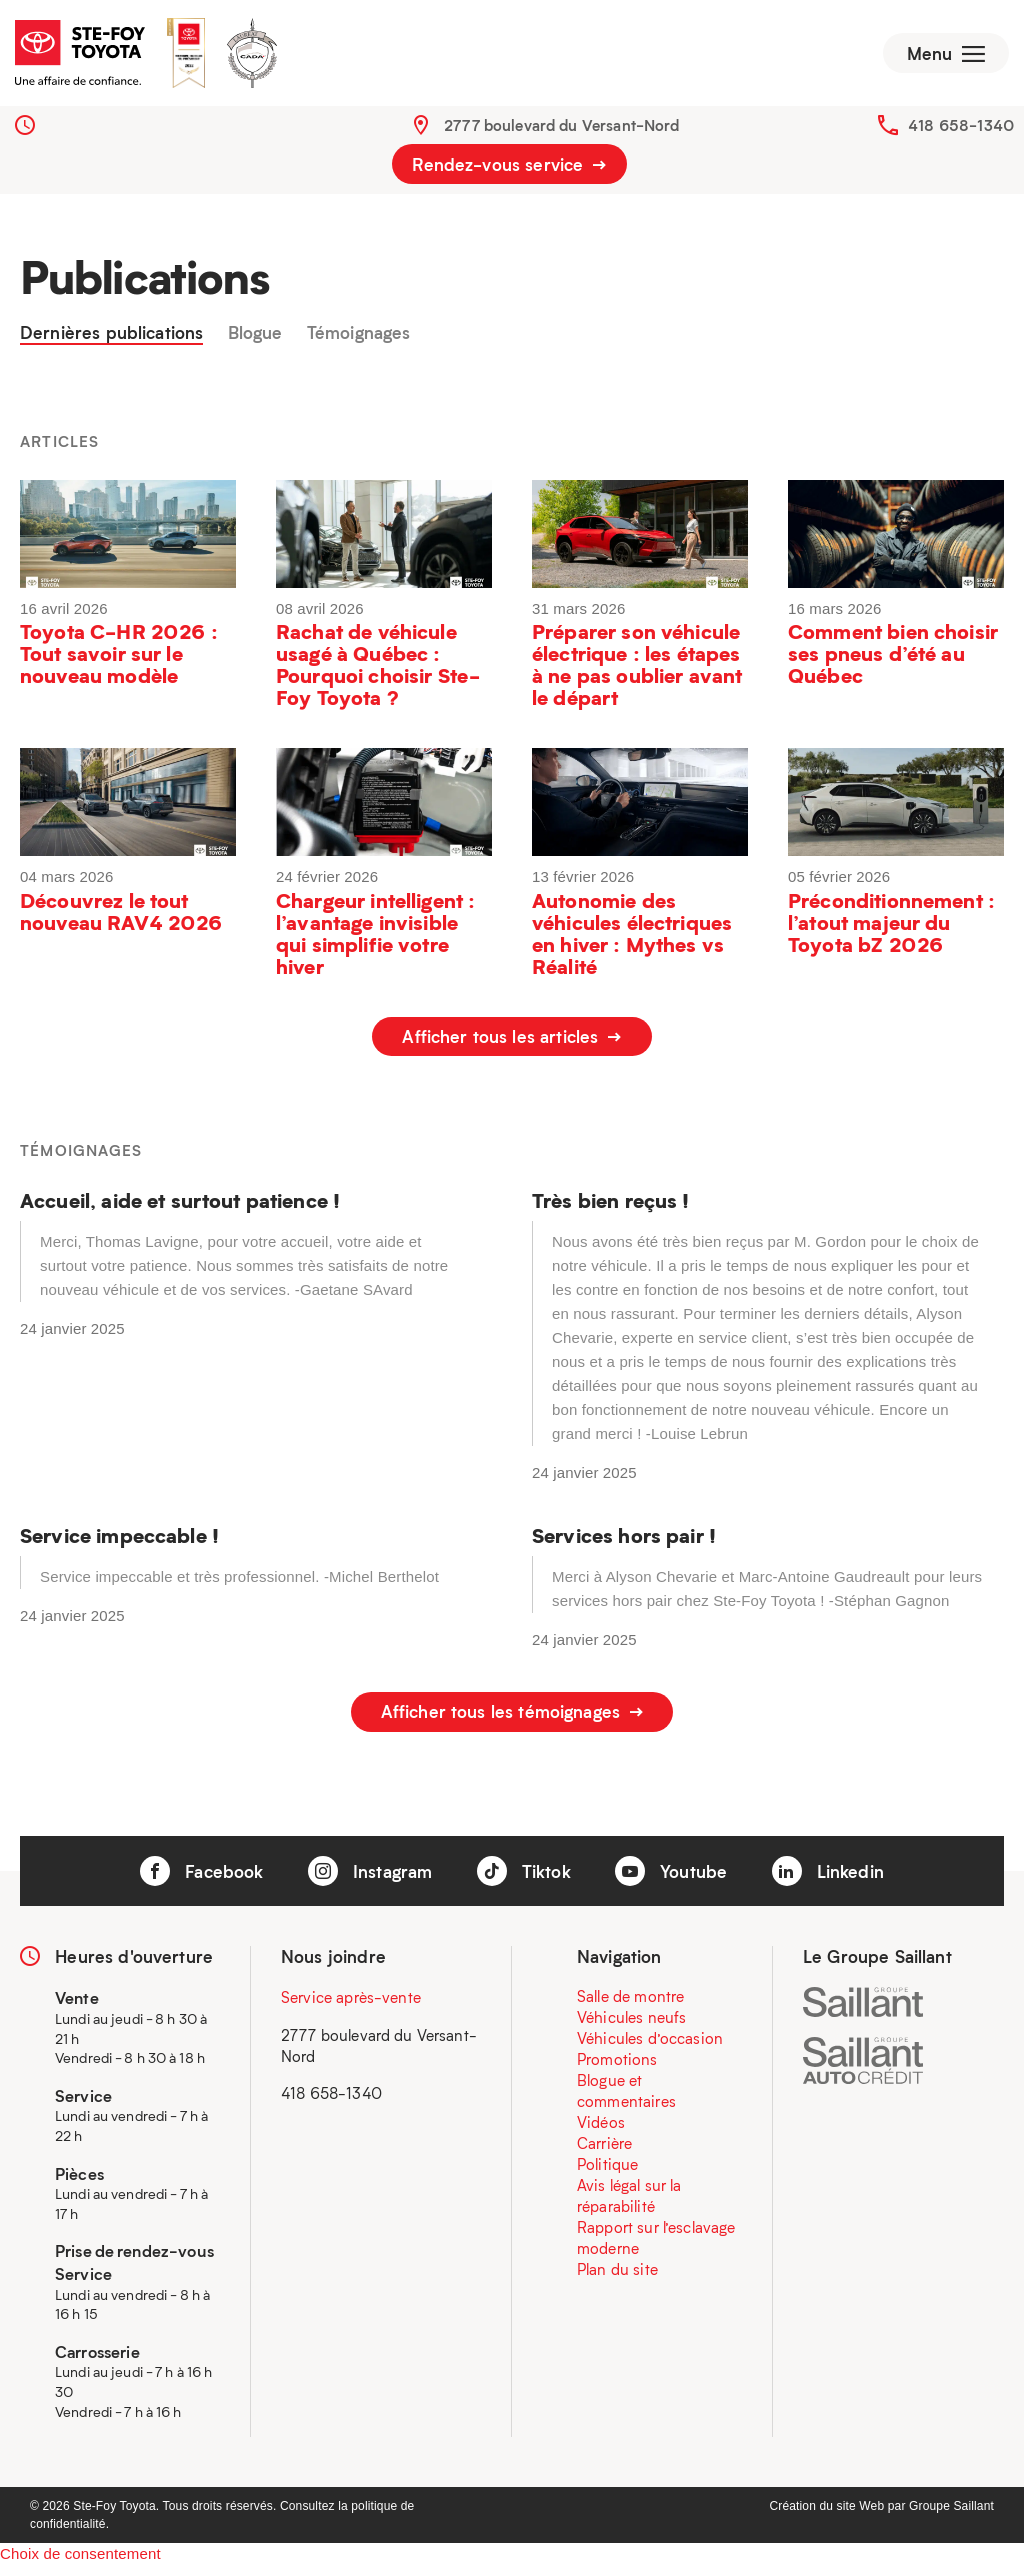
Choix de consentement (80, 2550)
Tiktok (524, 1868)
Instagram (370, 1868)
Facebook (201, 1868)
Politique (607, 2162)
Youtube (671, 1868)
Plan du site (617, 2267)
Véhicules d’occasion (650, 2036)
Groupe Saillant (951, 2503)
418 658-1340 (961, 129)
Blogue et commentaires (626, 2088)
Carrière (604, 2141)
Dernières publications (111, 337)
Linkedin (828, 1868)
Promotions (617, 2057)
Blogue (255, 337)
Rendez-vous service (509, 168)
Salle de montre (630, 1994)
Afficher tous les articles (511, 1041)
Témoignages (359, 337)
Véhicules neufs (631, 2015)
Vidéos (601, 2120)
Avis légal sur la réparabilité (629, 2193)
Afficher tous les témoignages (512, 1713)
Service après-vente (351, 1995)
